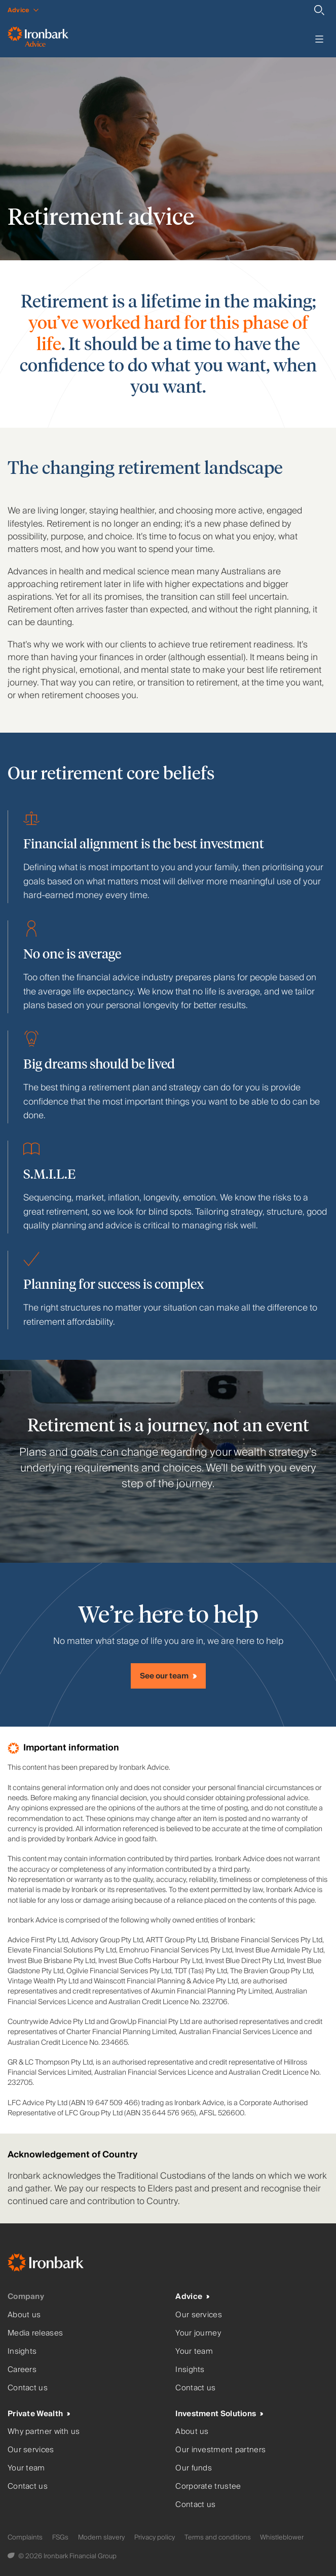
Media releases (35, 2333)
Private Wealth (35, 2414)
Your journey (198, 2333)
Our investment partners (220, 2450)
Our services (198, 2315)
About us (24, 2315)
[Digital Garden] (12, 2556)
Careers (22, 2369)
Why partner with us (44, 2431)
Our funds (193, 2468)
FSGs (60, 2537)
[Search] (319, 10)
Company (26, 2296)
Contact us (28, 2388)
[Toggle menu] (319, 39)
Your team (194, 2351)
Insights (22, 2351)
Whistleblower (282, 2537)
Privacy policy (154, 2537)
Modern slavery (101, 2537)
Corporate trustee (208, 2486)
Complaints (25, 2537)
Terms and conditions (217, 2537)
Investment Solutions (215, 2414)
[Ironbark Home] (58, 2264)
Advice (188, 2296)
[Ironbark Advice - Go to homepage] (38, 38)
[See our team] (168, 1676)
